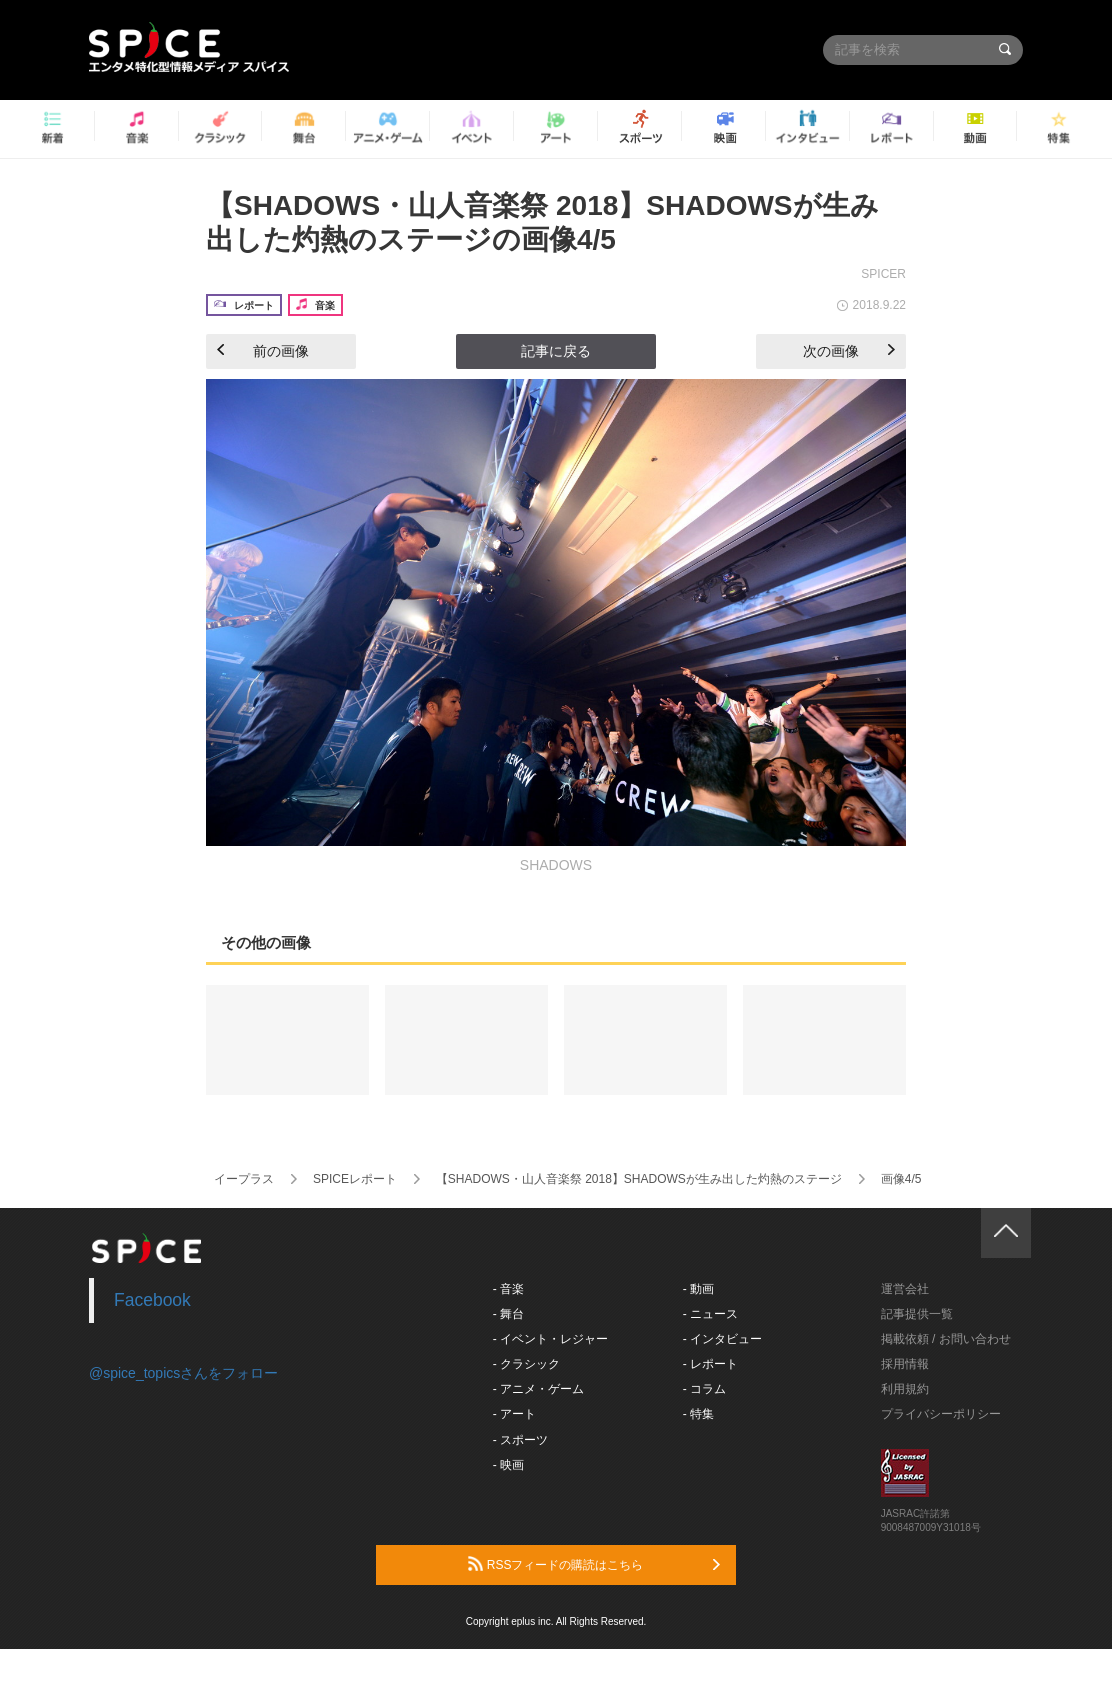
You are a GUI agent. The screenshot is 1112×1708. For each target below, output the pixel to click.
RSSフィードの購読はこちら (594, 1564)
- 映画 (508, 1465)
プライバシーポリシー (941, 1414)
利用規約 (905, 1389)
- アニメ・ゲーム (538, 1389)
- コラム (704, 1389)
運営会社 (905, 1289)
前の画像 (263, 351)
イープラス (244, 1179)
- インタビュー (722, 1339)
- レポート (710, 1364)
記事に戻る (556, 351)
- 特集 (698, 1414)
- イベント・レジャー (550, 1339)
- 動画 (698, 1289)
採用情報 (905, 1364)
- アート (514, 1414)
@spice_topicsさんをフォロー (183, 1373)
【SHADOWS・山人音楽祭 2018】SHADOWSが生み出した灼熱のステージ (639, 1179)
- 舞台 (508, 1314)
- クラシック (526, 1364)
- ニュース (710, 1314)
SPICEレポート (355, 1179)
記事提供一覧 (917, 1314)
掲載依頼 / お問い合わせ (946, 1339)
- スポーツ (520, 1440)
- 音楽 (508, 1289)
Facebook (152, 1300)
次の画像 (849, 351)
